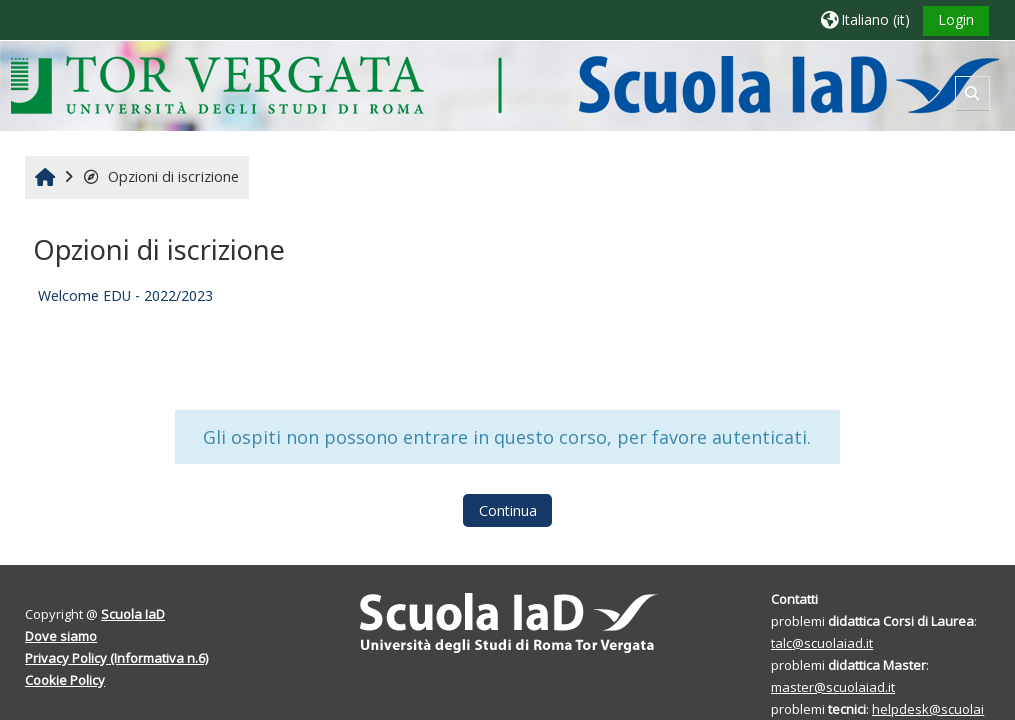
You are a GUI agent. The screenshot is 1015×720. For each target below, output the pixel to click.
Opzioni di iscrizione (160, 176)
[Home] (504, 84)
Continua (508, 510)
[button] (865, 19)
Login (956, 19)
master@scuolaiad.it (833, 687)
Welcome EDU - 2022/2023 (125, 295)
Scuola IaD (133, 614)
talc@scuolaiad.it (822, 643)
